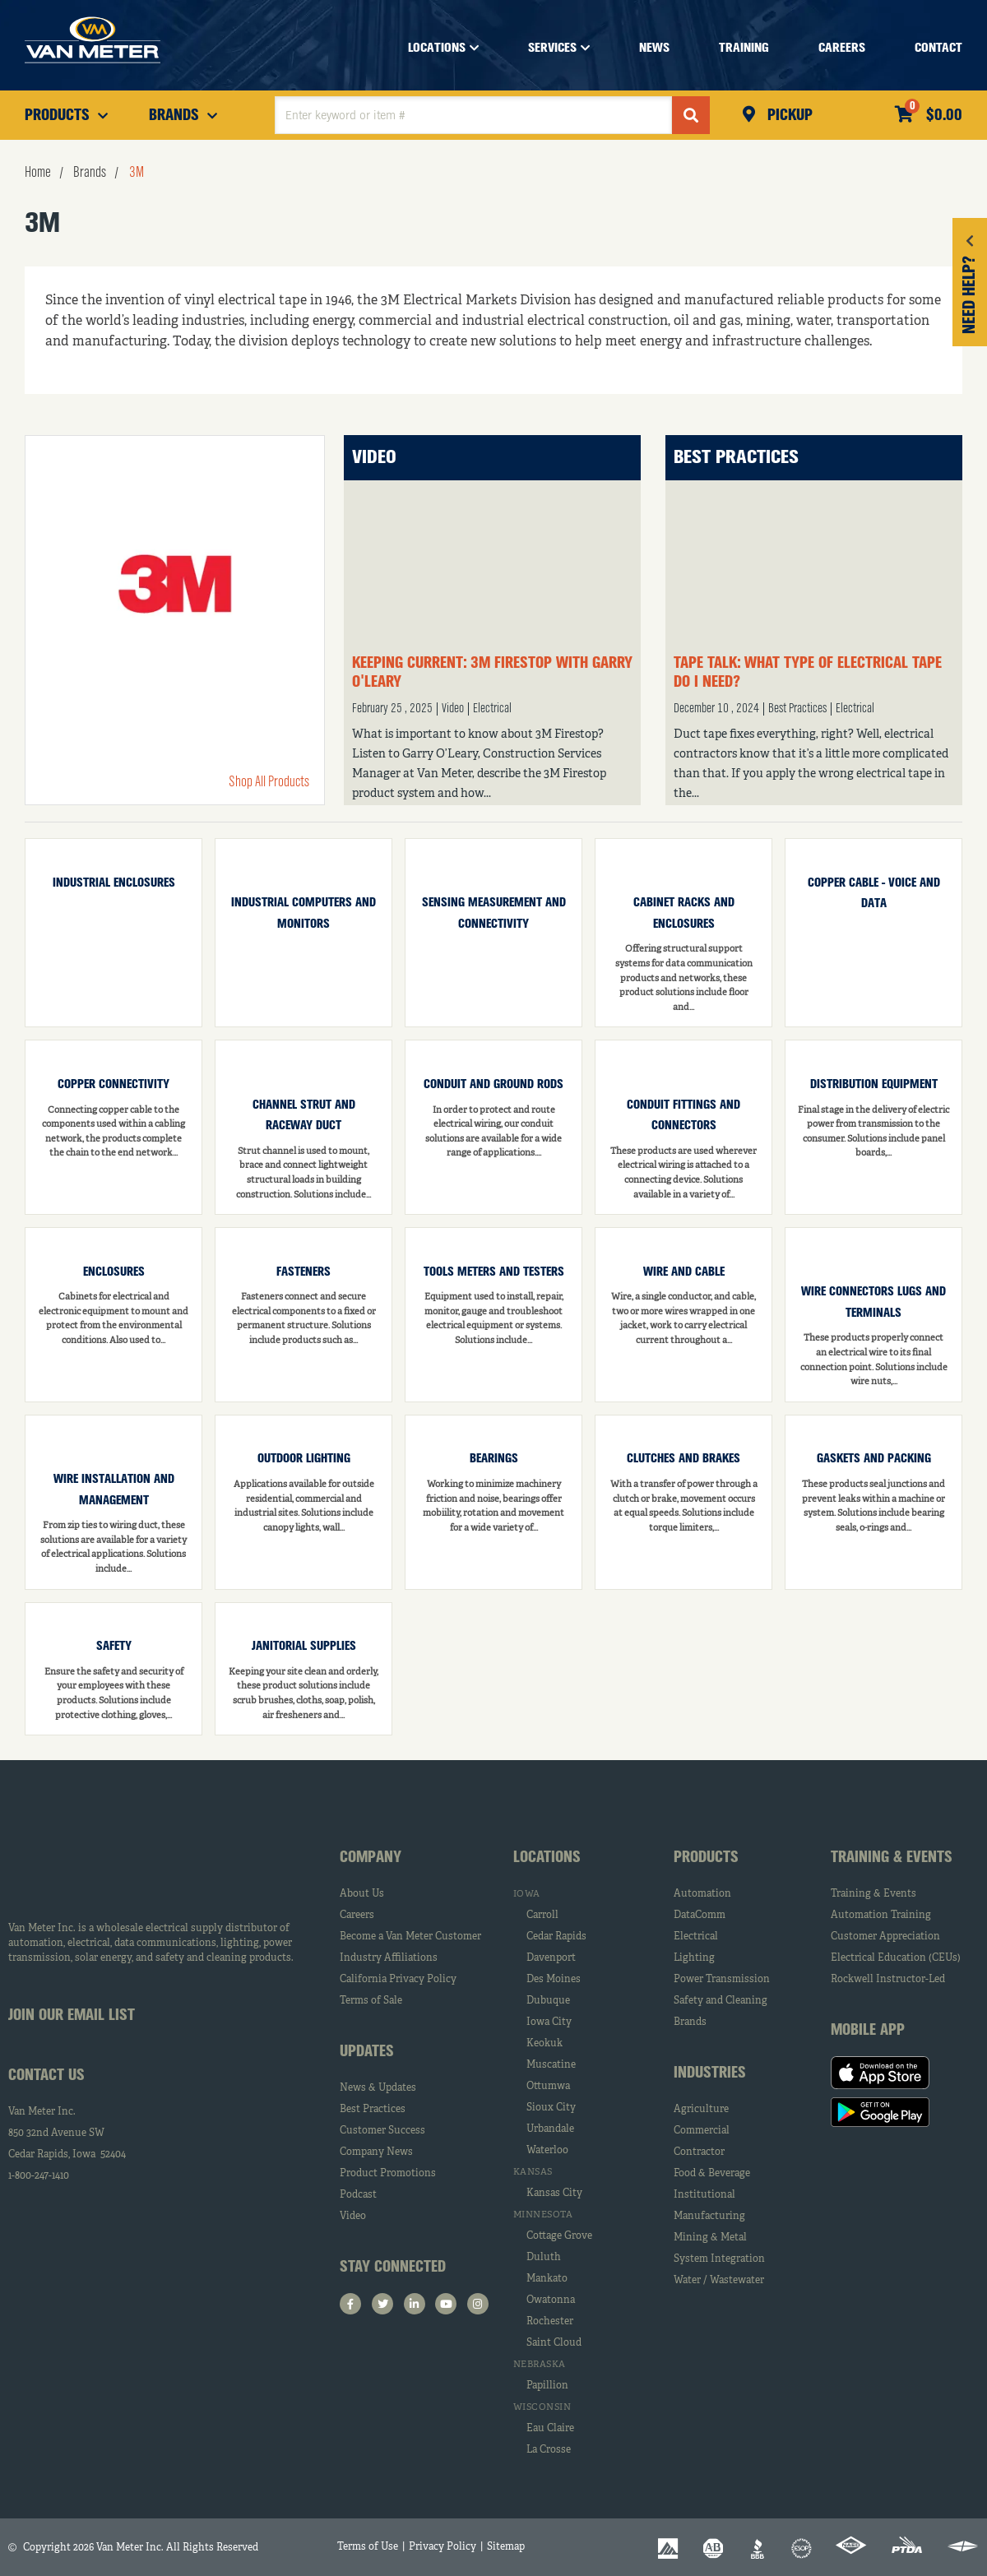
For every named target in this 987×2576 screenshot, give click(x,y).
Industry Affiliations (389, 1958)
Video (374, 457)
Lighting (694, 1958)
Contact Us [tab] (46, 2076)
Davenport (551, 1958)
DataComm (699, 1915)
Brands (690, 2022)
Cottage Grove (559, 2236)
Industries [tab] (710, 2073)
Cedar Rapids (556, 1937)
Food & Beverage (712, 2174)
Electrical (492, 709)
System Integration (719, 2259)
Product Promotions (388, 2174)
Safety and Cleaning (720, 2001)
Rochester (549, 2322)
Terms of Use (367, 2547)
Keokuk (544, 2044)
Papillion (547, 2386)
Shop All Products (269, 782)
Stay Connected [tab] (393, 2267)
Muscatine (551, 2065)
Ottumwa (548, 2087)
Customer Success (382, 2131)
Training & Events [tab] (891, 1858)
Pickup (788, 116)
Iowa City (549, 2022)
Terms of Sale (371, 2001)
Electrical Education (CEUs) (896, 1958)
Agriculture (701, 2110)
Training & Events (873, 1894)
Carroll (542, 1915)
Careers (357, 1915)
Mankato (547, 2279)
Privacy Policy (442, 2547)
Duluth (543, 2258)
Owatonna (550, 2300)
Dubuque (548, 2001)
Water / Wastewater (719, 2281)
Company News (376, 2152)
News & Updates (378, 2088)
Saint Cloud (554, 2343)
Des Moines (553, 1980)
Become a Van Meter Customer (410, 1937)
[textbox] (473, 115)
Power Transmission (722, 1980)
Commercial (702, 2131)
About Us (362, 1894)
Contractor (699, 2152)
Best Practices (736, 457)
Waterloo (547, 2151)
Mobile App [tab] (868, 2030)
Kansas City (554, 2193)
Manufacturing (709, 2217)
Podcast (358, 2195)
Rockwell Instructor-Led (888, 1980)
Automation (702, 1894)
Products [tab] (706, 1858)
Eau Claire (550, 2429)
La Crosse (548, 2450)
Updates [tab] (367, 2052)
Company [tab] (370, 1858)
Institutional (704, 2195)
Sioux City (551, 2108)
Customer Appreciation (885, 1937)
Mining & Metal (710, 2238)
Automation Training (881, 1915)
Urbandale (550, 2129)
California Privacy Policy (398, 1980)
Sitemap (506, 2547)
